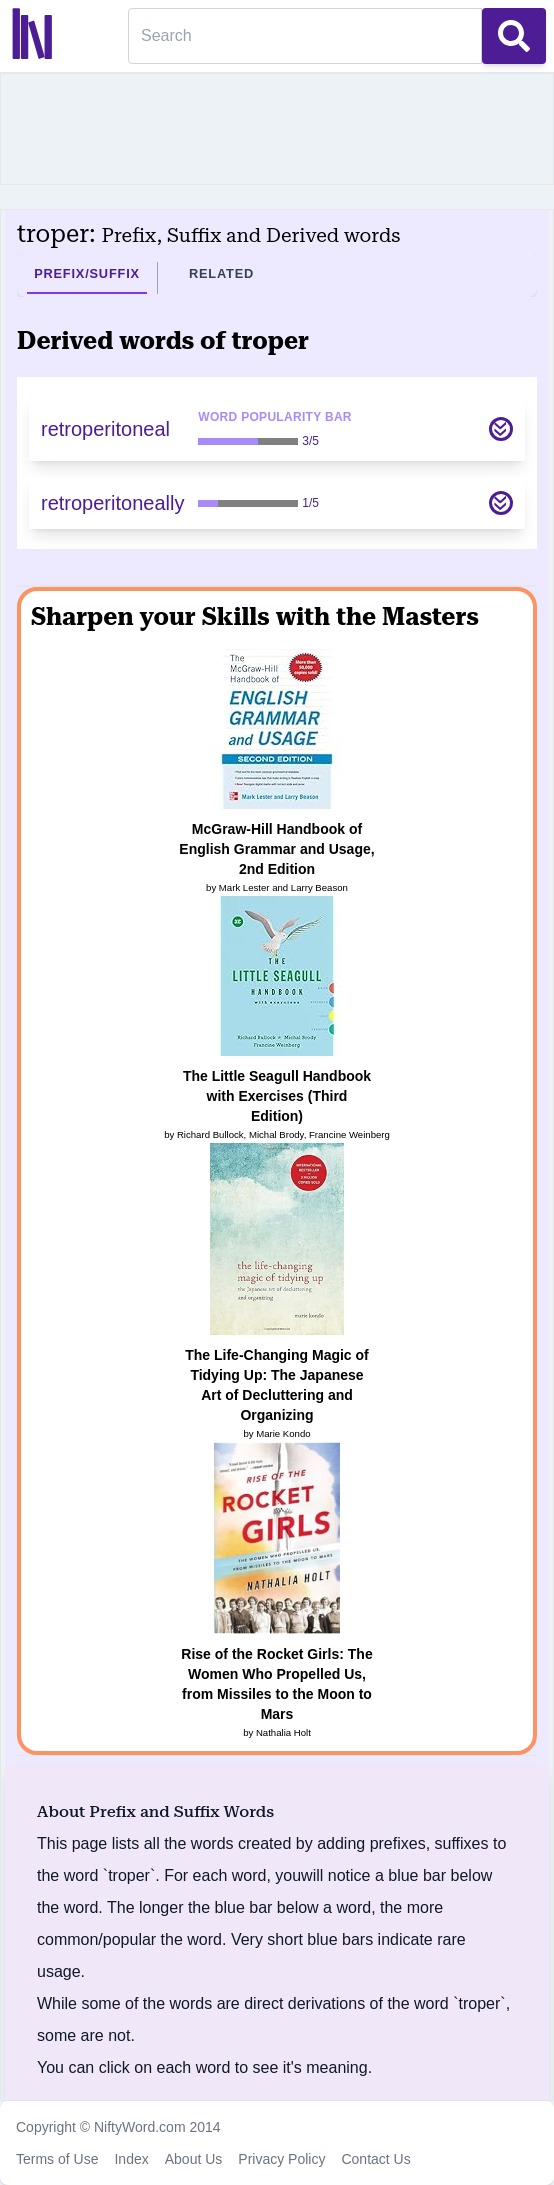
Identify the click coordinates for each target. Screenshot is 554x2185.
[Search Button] (514, 36)
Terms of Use (57, 2159)
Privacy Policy (281, 2159)
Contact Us (375, 2159)
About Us (194, 2159)
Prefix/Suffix (87, 273)
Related (221, 273)
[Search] (305, 36)
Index (131, 2159)
